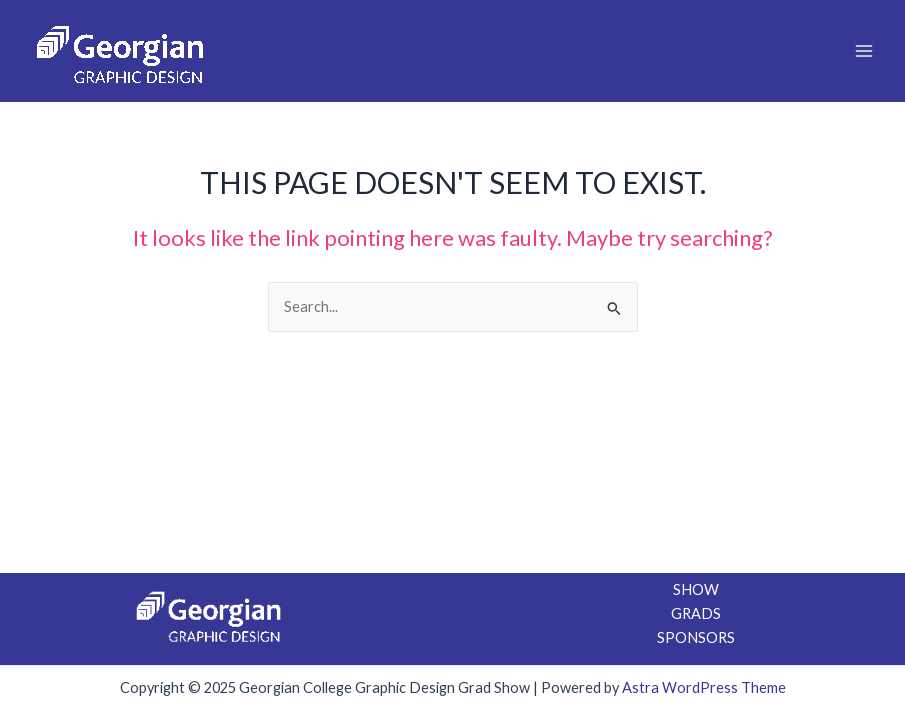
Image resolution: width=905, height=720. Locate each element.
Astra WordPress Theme (704, 687)
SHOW (696, 589)
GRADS (696, 613)
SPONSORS (696, 637)
